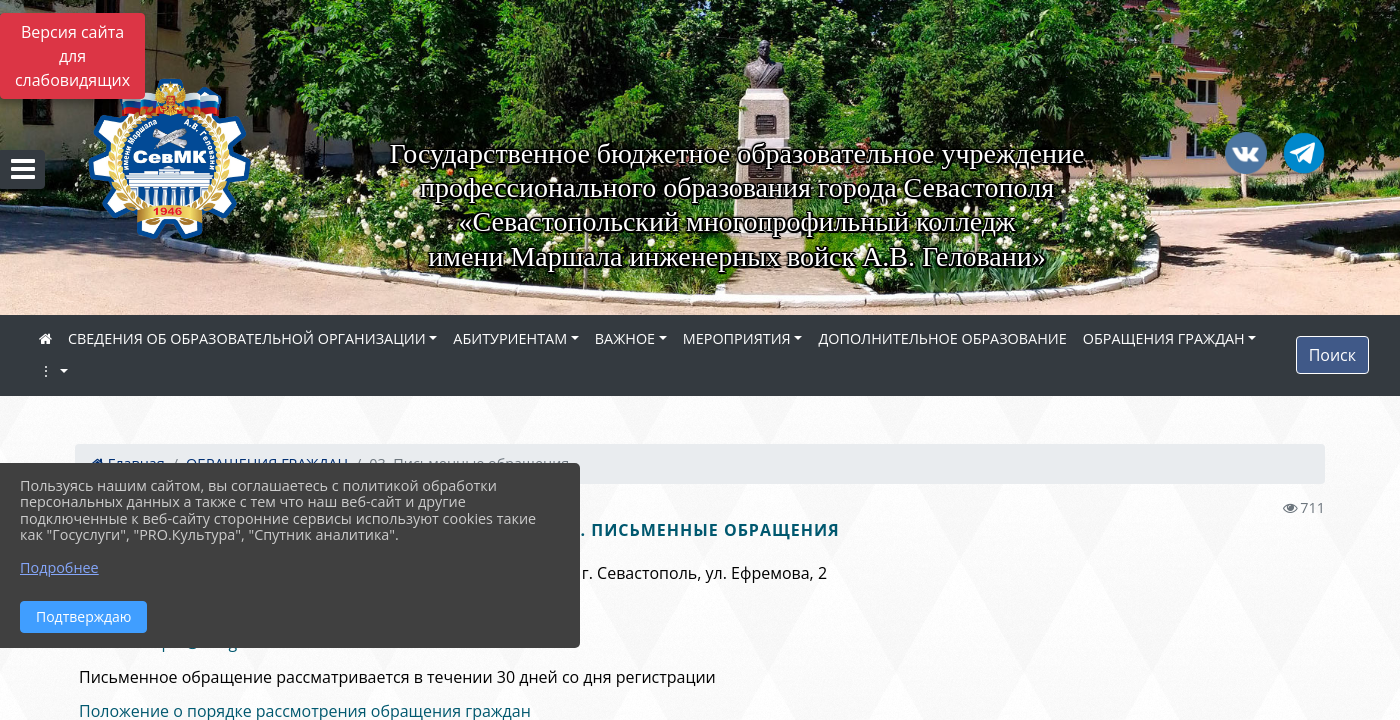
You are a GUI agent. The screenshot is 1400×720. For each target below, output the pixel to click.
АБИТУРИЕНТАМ (510, 338)
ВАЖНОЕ (625, 338)
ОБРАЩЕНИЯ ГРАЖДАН (1164, 338)
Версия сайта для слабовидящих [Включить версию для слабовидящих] (72, 56)
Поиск (1332, 355)
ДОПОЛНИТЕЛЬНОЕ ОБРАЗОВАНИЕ (942, 338)
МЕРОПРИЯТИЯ (737, 338)
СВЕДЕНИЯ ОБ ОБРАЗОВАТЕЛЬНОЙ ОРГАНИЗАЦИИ (247, 338)
